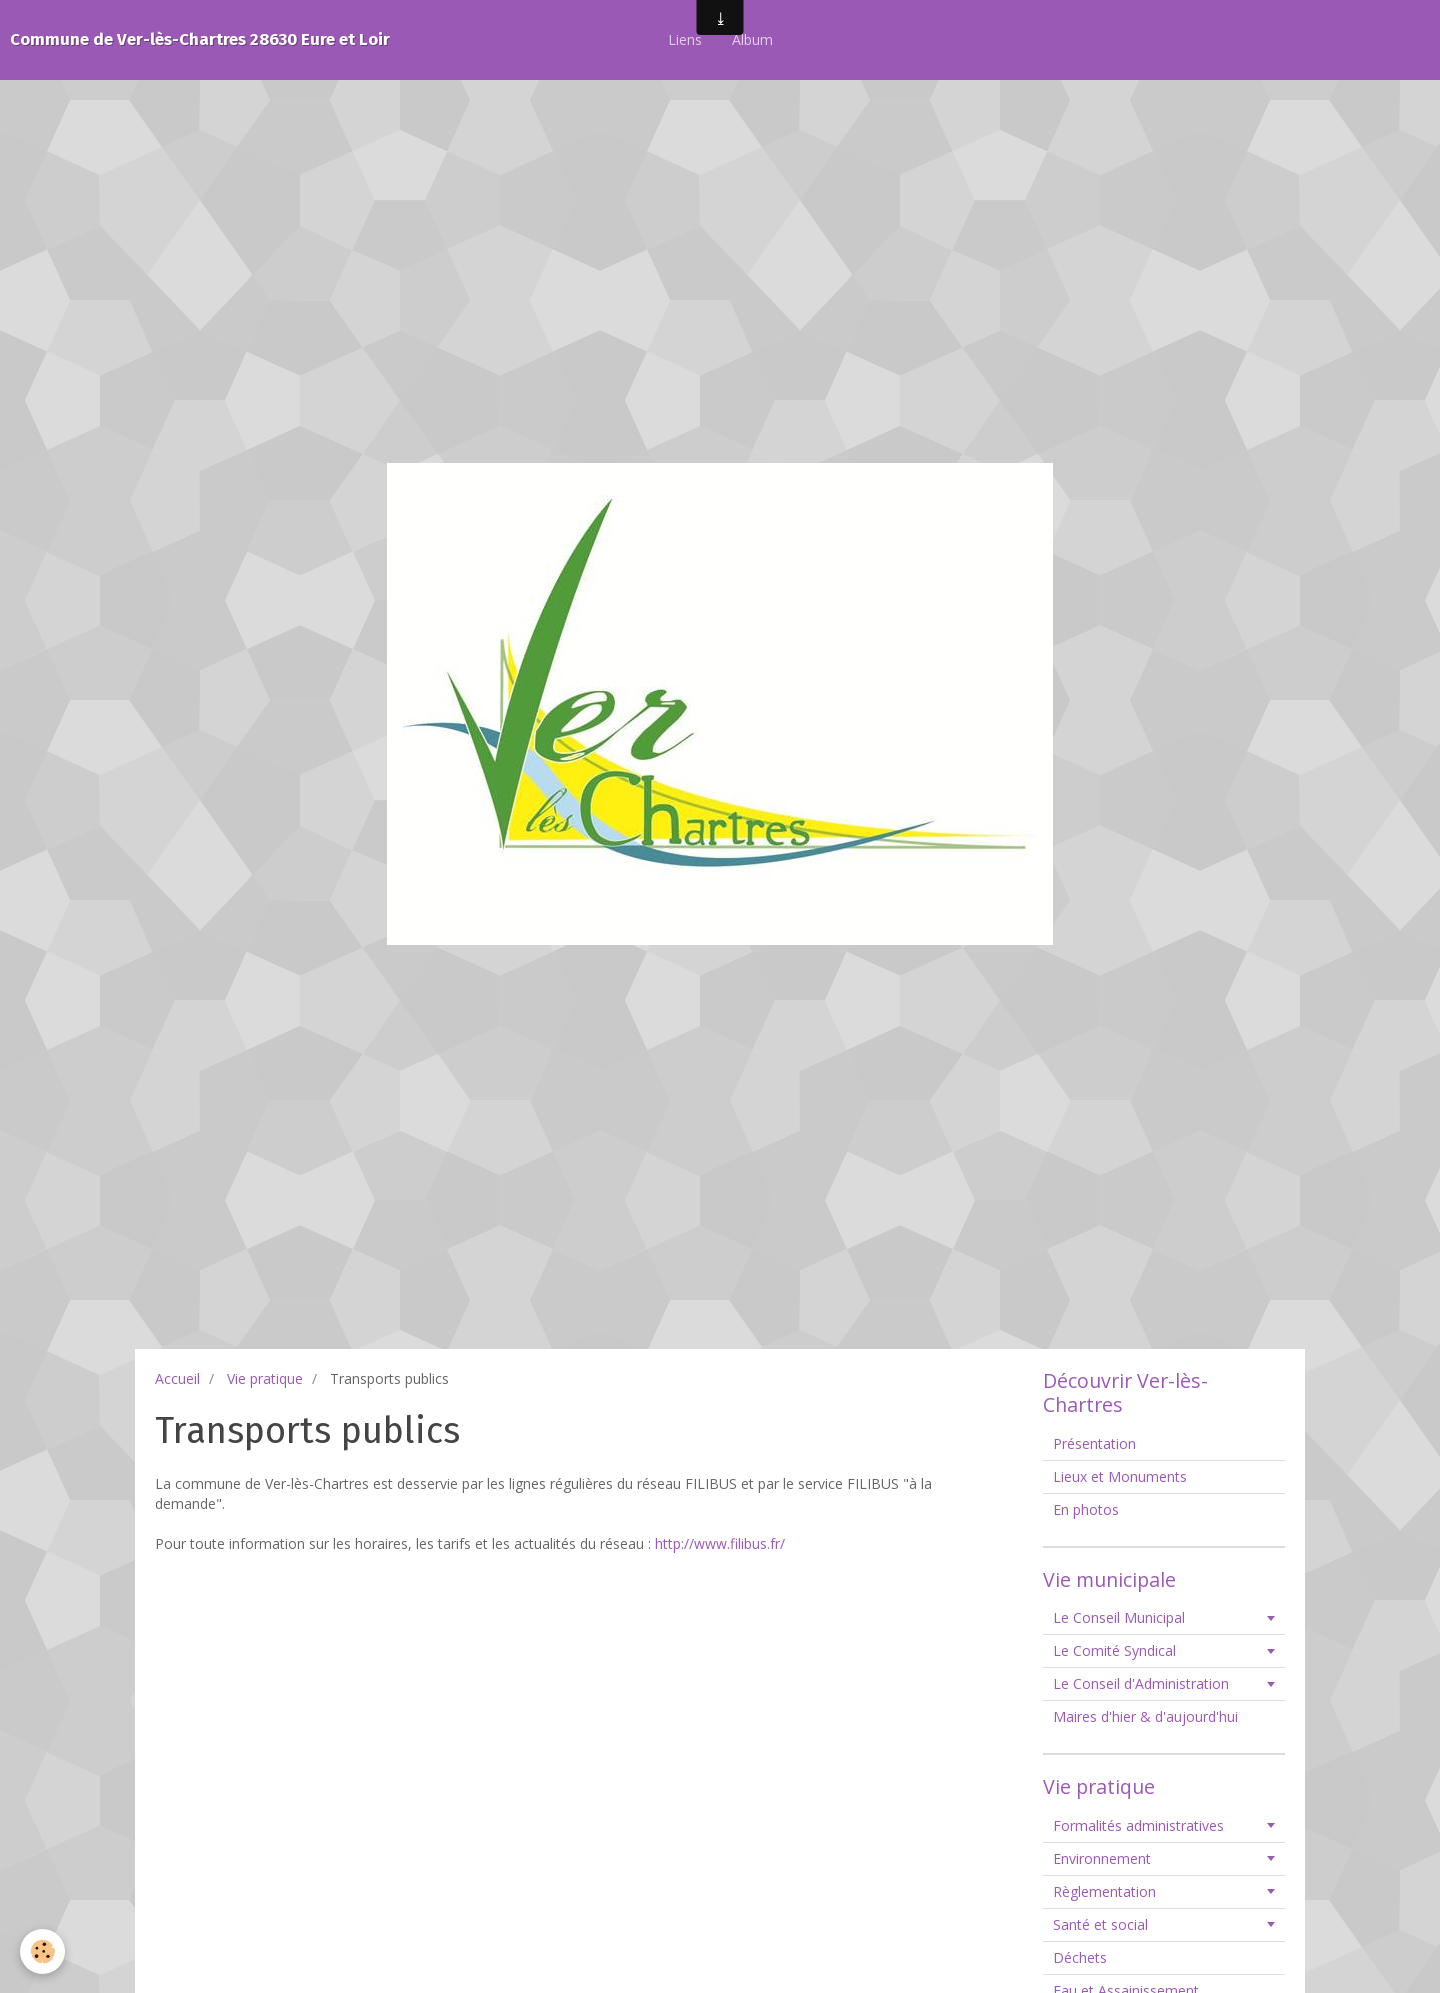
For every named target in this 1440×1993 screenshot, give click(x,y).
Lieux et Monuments (1120, 1476)
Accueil (177, 1378)
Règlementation (1104, 1891)
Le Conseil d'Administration (1141, 1683)
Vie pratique (265, 1378)
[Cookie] (42, 1951)
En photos (1086, 1509)
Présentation (1094, 1443)
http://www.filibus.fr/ (720, 1543)
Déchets (1080, 1957)
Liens (685, 39)
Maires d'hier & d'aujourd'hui (1145, 1716)
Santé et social (1100, 1924)
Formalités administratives (1138, 1825)
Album (752, 39)
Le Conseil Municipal (1119, 1617)
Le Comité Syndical (1114, 1650)
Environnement (1102, 1858)
